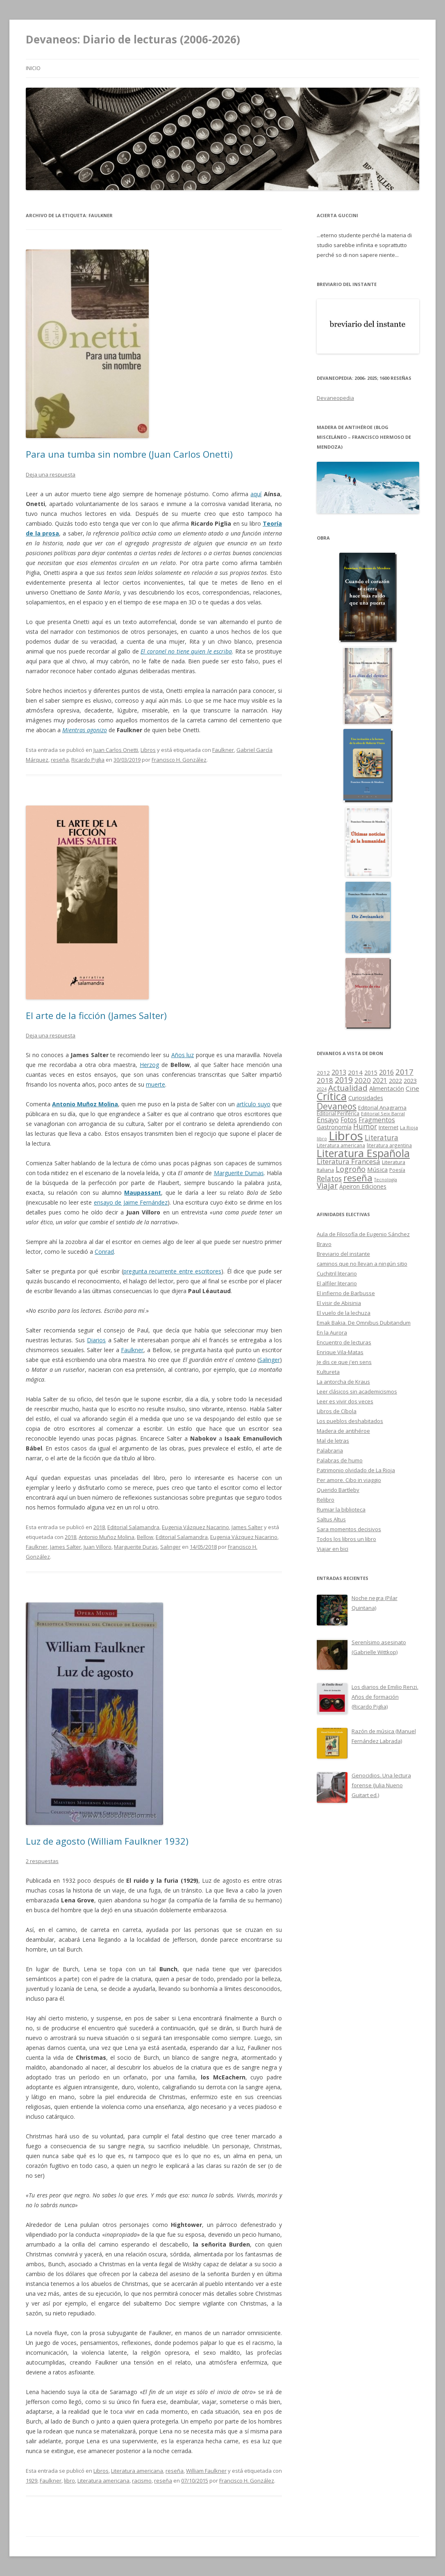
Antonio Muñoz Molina (85, 1104)
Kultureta (328, 1371)
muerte (155, 1084)
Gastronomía (334, 1127)
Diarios (96, 1340)
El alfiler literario (337, 1283)
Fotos (349, 1119)
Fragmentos (377, 1119)
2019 (344, 1079)
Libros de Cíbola (336, 1411)
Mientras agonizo (84, 730)
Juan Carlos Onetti (115, 750)
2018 (99, 1527)
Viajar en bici (332, 1548)
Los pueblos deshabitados (350, 1421)
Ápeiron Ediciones (362, 1186)
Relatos (329, 1178)
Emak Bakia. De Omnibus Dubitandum (364, 1322)
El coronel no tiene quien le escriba (186, 651)
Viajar (327, 1185)
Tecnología (385, 1179)
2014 (355, 1072)
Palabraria (330, 1450)
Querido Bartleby (338, 1489)
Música (377, 1169)
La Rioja (409, 1127)
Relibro (325, 1499)
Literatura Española (363, 1153)
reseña (60, 759)
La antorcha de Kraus (343, 1381)
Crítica (332, 1096)
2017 (404, 1072)
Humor (365, 1126)
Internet (388, 1127)
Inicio (33, 68)
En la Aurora (332, 1332)
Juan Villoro (97, 1546)
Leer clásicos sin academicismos (357, 1391)
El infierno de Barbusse (346, 1293)
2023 (410, 1080)
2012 (323, 1072)
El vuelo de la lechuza (343, 1312)
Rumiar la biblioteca (341, 1509)
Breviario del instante (343, 1253)
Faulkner (223, 750)
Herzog (149, 1065)
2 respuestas (42, 1861)
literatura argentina (389, 1145)
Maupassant (142, 1192)
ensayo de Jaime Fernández (131, 1202)
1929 (31, 2480)
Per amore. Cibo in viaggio (349, 1480)
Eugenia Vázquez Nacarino (195, 1527)
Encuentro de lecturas (344, 1342)
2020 (362, 1080)
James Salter (247, 1527)
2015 (370, 1072)
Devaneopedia (335, 398)
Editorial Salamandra (133, 1527)
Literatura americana (137, 2470)
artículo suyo (253, 1104)
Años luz (182, 1055)
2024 (322, 1089)
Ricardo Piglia (87, 759)
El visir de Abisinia (339, 1303)
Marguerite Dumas (239, 1173)
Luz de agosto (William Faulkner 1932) (107, 1841)
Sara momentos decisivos (349, 1529)
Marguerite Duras (136, 1546)
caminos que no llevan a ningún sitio (362, 1263)
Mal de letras (333, 1440)
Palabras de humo (340, 1460)
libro (69, 2480)
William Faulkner (206, 2470)
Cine (412, 1088)
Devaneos (336, 1106)
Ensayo (328, 1119)
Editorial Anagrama (382, 1107)
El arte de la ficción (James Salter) (96, 1015)
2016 (386, 1072)
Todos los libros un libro (346, 1539)
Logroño (351, 1169)
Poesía (397, 1170)
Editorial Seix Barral (383, 1113)
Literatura (381, 1137)
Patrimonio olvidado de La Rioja (356, 1470)
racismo (142, 2480)
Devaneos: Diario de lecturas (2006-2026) (133, 39)
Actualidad (348, 1088)
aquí (255, 494)
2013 (338, 1072)
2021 (379, 1080)
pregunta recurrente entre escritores (172, 1271)
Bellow (145, 1537)
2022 (395, 1080)
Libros (148, 750)
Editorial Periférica (338, 1113)
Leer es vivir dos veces (345, 1401)
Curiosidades (365, 1098)
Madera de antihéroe (343, 1430)
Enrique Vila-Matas (340, 1352)
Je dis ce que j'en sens (344, 1362)
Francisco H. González (179, 759)
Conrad (104, 1251)
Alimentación (386, 1088)
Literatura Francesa (348, 1161)
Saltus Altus (331, 1519)
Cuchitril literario (337, 1273)
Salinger (269, 1360)
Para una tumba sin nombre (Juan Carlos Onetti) (129, 454)
